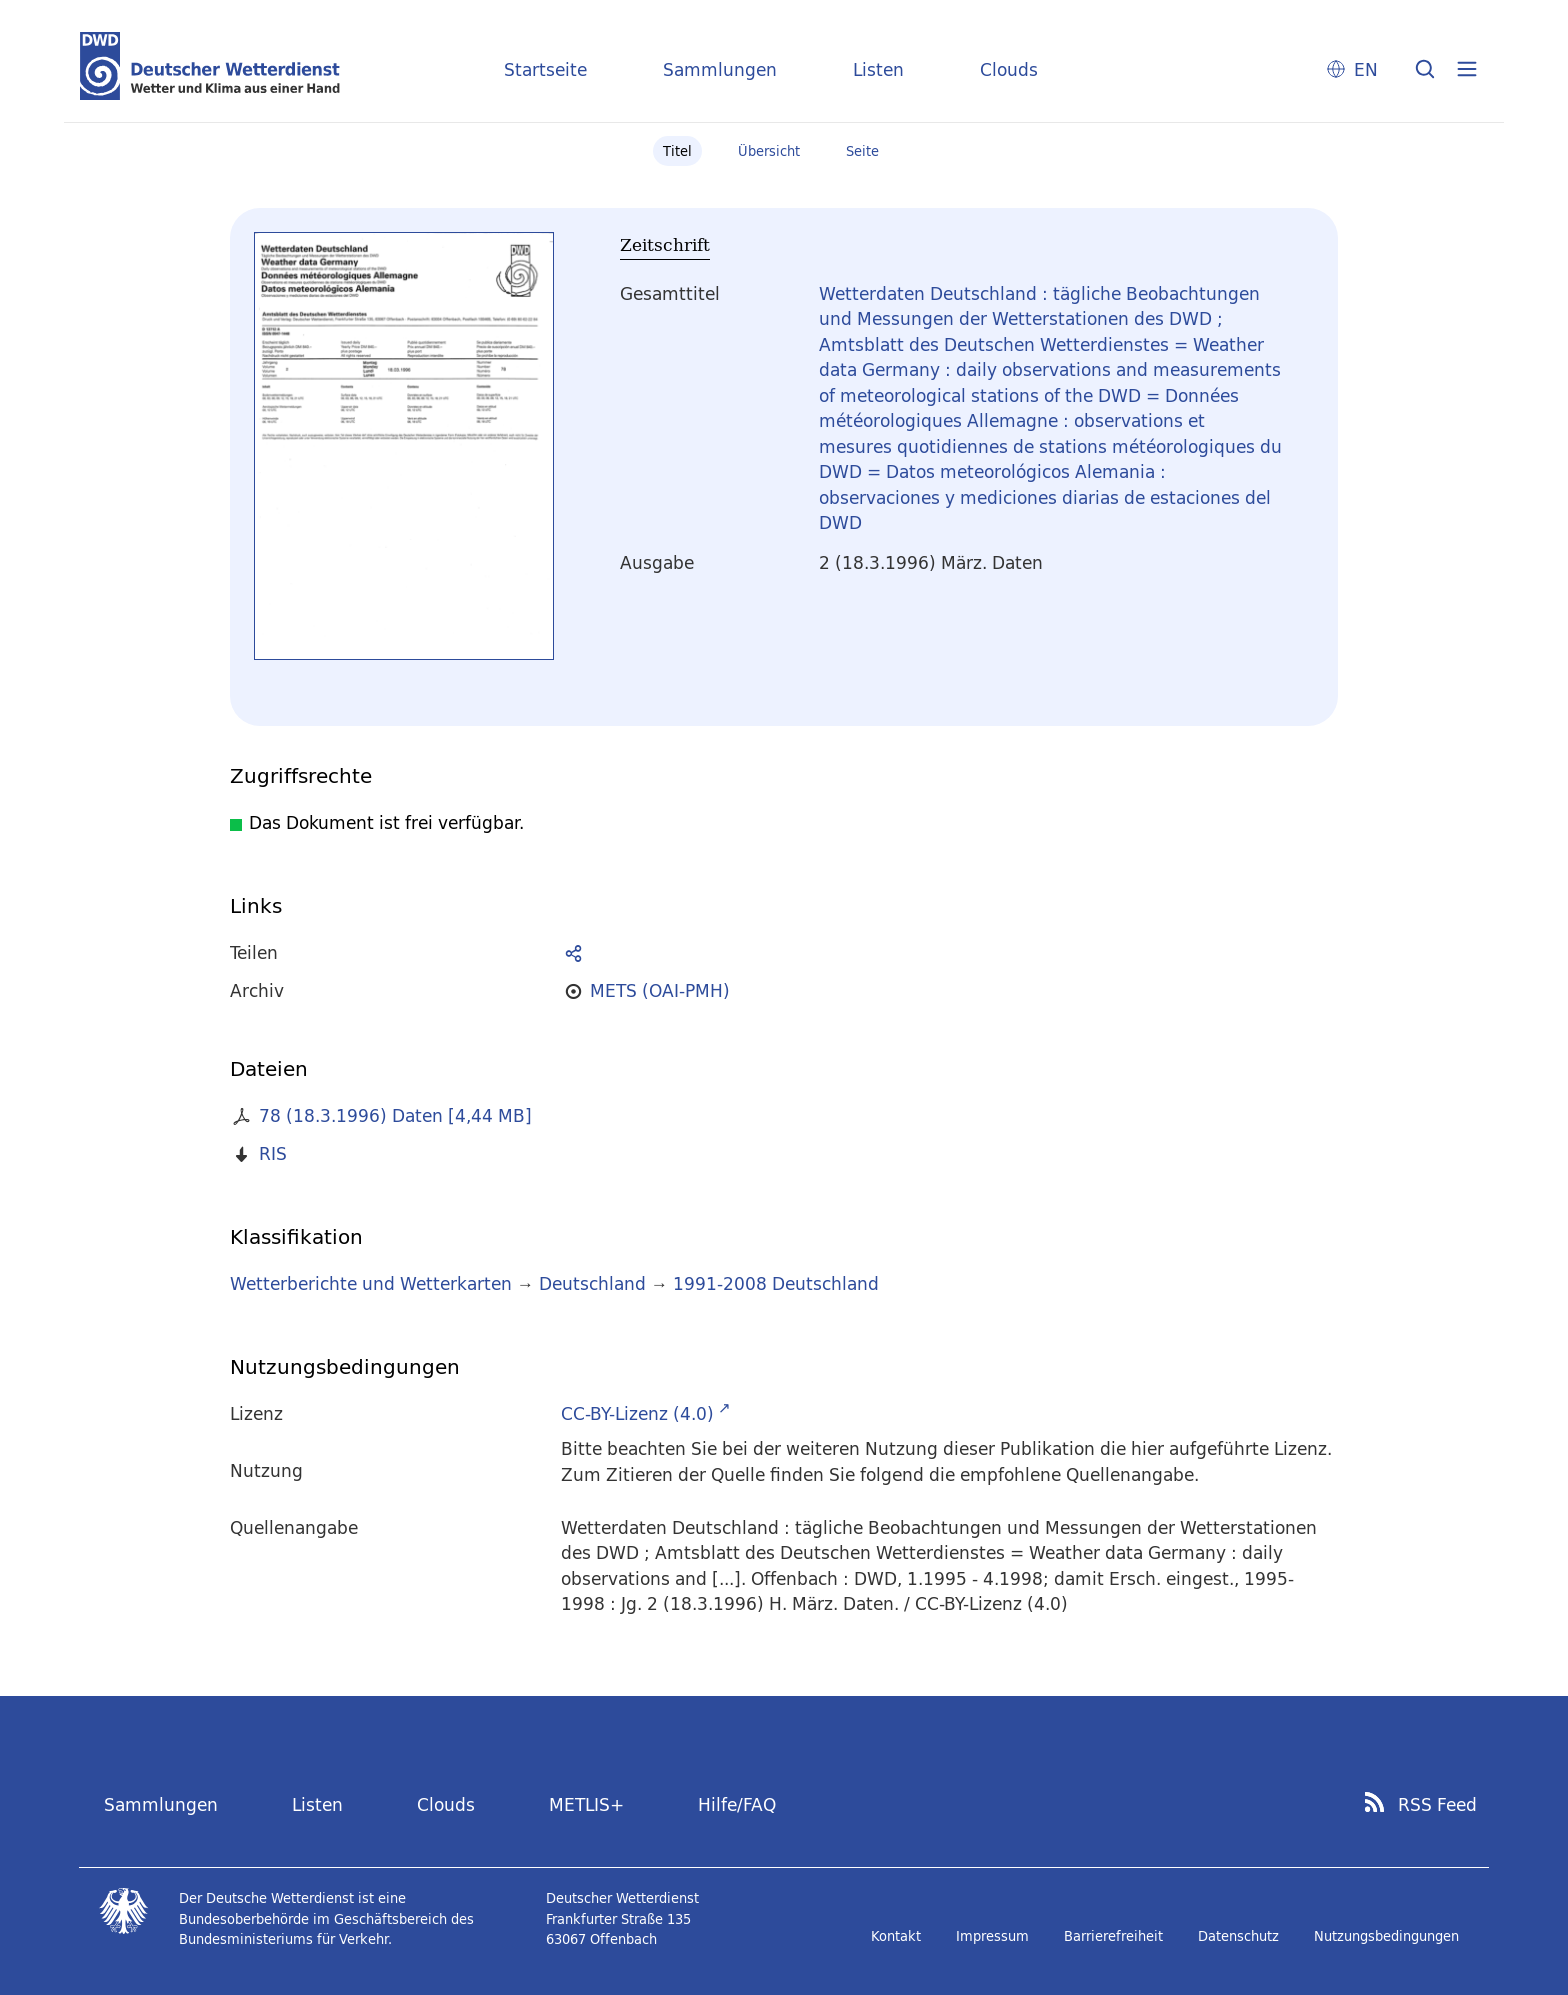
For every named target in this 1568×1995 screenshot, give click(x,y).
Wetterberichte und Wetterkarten (371, 1283)
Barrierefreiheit (1113, 1936)
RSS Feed (1437, 1805)
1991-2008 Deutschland (776, 1283)
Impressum (992, 1936)
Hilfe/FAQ (737, 1804)
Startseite (545, 69)
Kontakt (896, 1936)
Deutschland (592, 1283)
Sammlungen (720, 69)
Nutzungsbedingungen (1386, 1936)
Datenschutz (1238, 1936)
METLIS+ (586, 1804)
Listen (878, 69)
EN (1366, 69)
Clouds (1009, 69)
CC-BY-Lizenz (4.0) (637, 1413)
